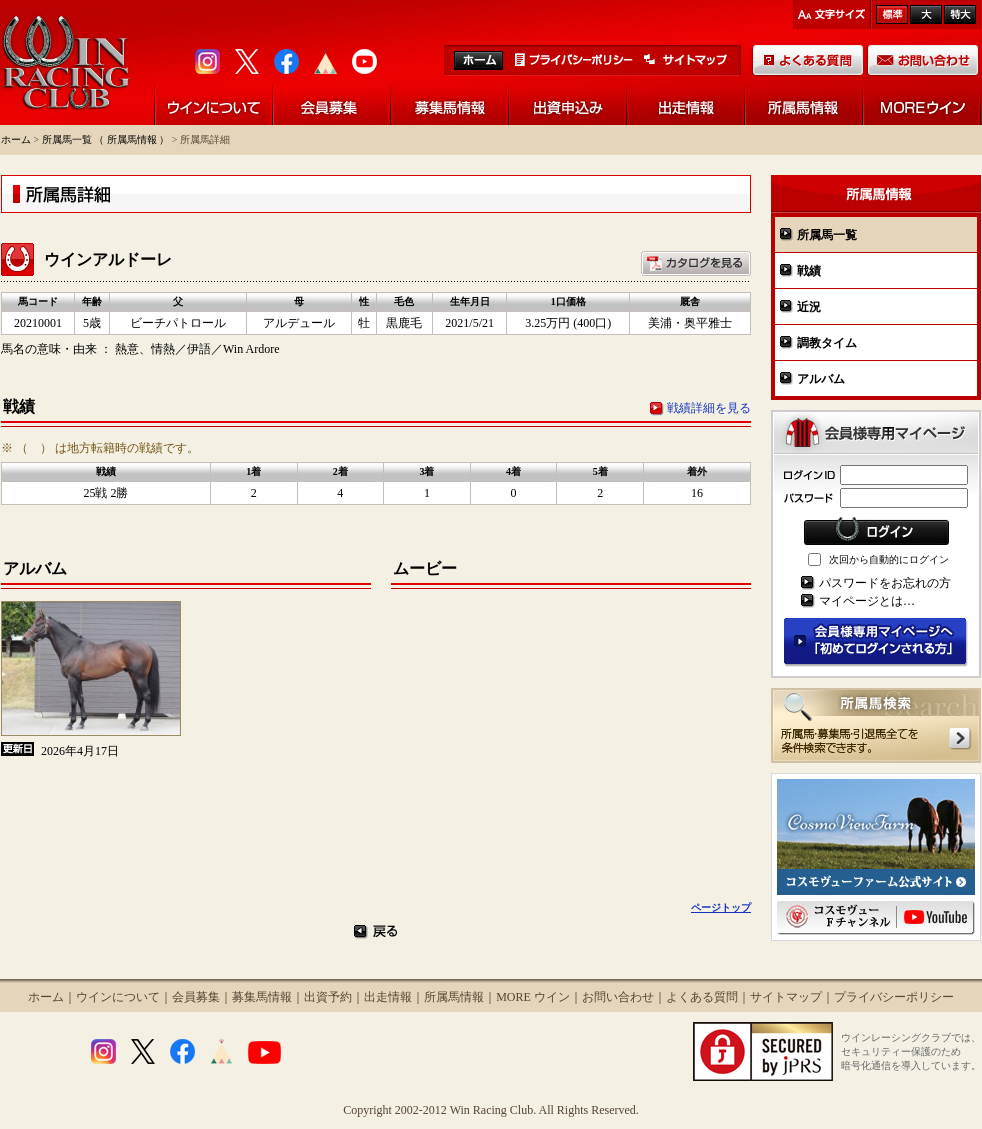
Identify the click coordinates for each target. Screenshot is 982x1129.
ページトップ (721, 907)
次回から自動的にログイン (889, 559)
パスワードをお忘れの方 (885, 583)
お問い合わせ (618, 997)
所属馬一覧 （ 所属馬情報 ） (106, 139)
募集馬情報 (262, 997)
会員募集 (196, 997)
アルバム (821, 379)
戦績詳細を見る (709, 408)
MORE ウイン (533, 997)
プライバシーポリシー (894, 997)
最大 (960, 14)
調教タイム (827, 343)
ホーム (16, 139)
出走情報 (388, 997)
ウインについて (118, 997)
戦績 (809, 271)
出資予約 (328, 997)
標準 (892, 14)
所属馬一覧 (827, 235)
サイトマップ (786, 997)
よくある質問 (702, 997)
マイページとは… (867, 601)
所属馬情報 (454, 997)
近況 (809, 307)
